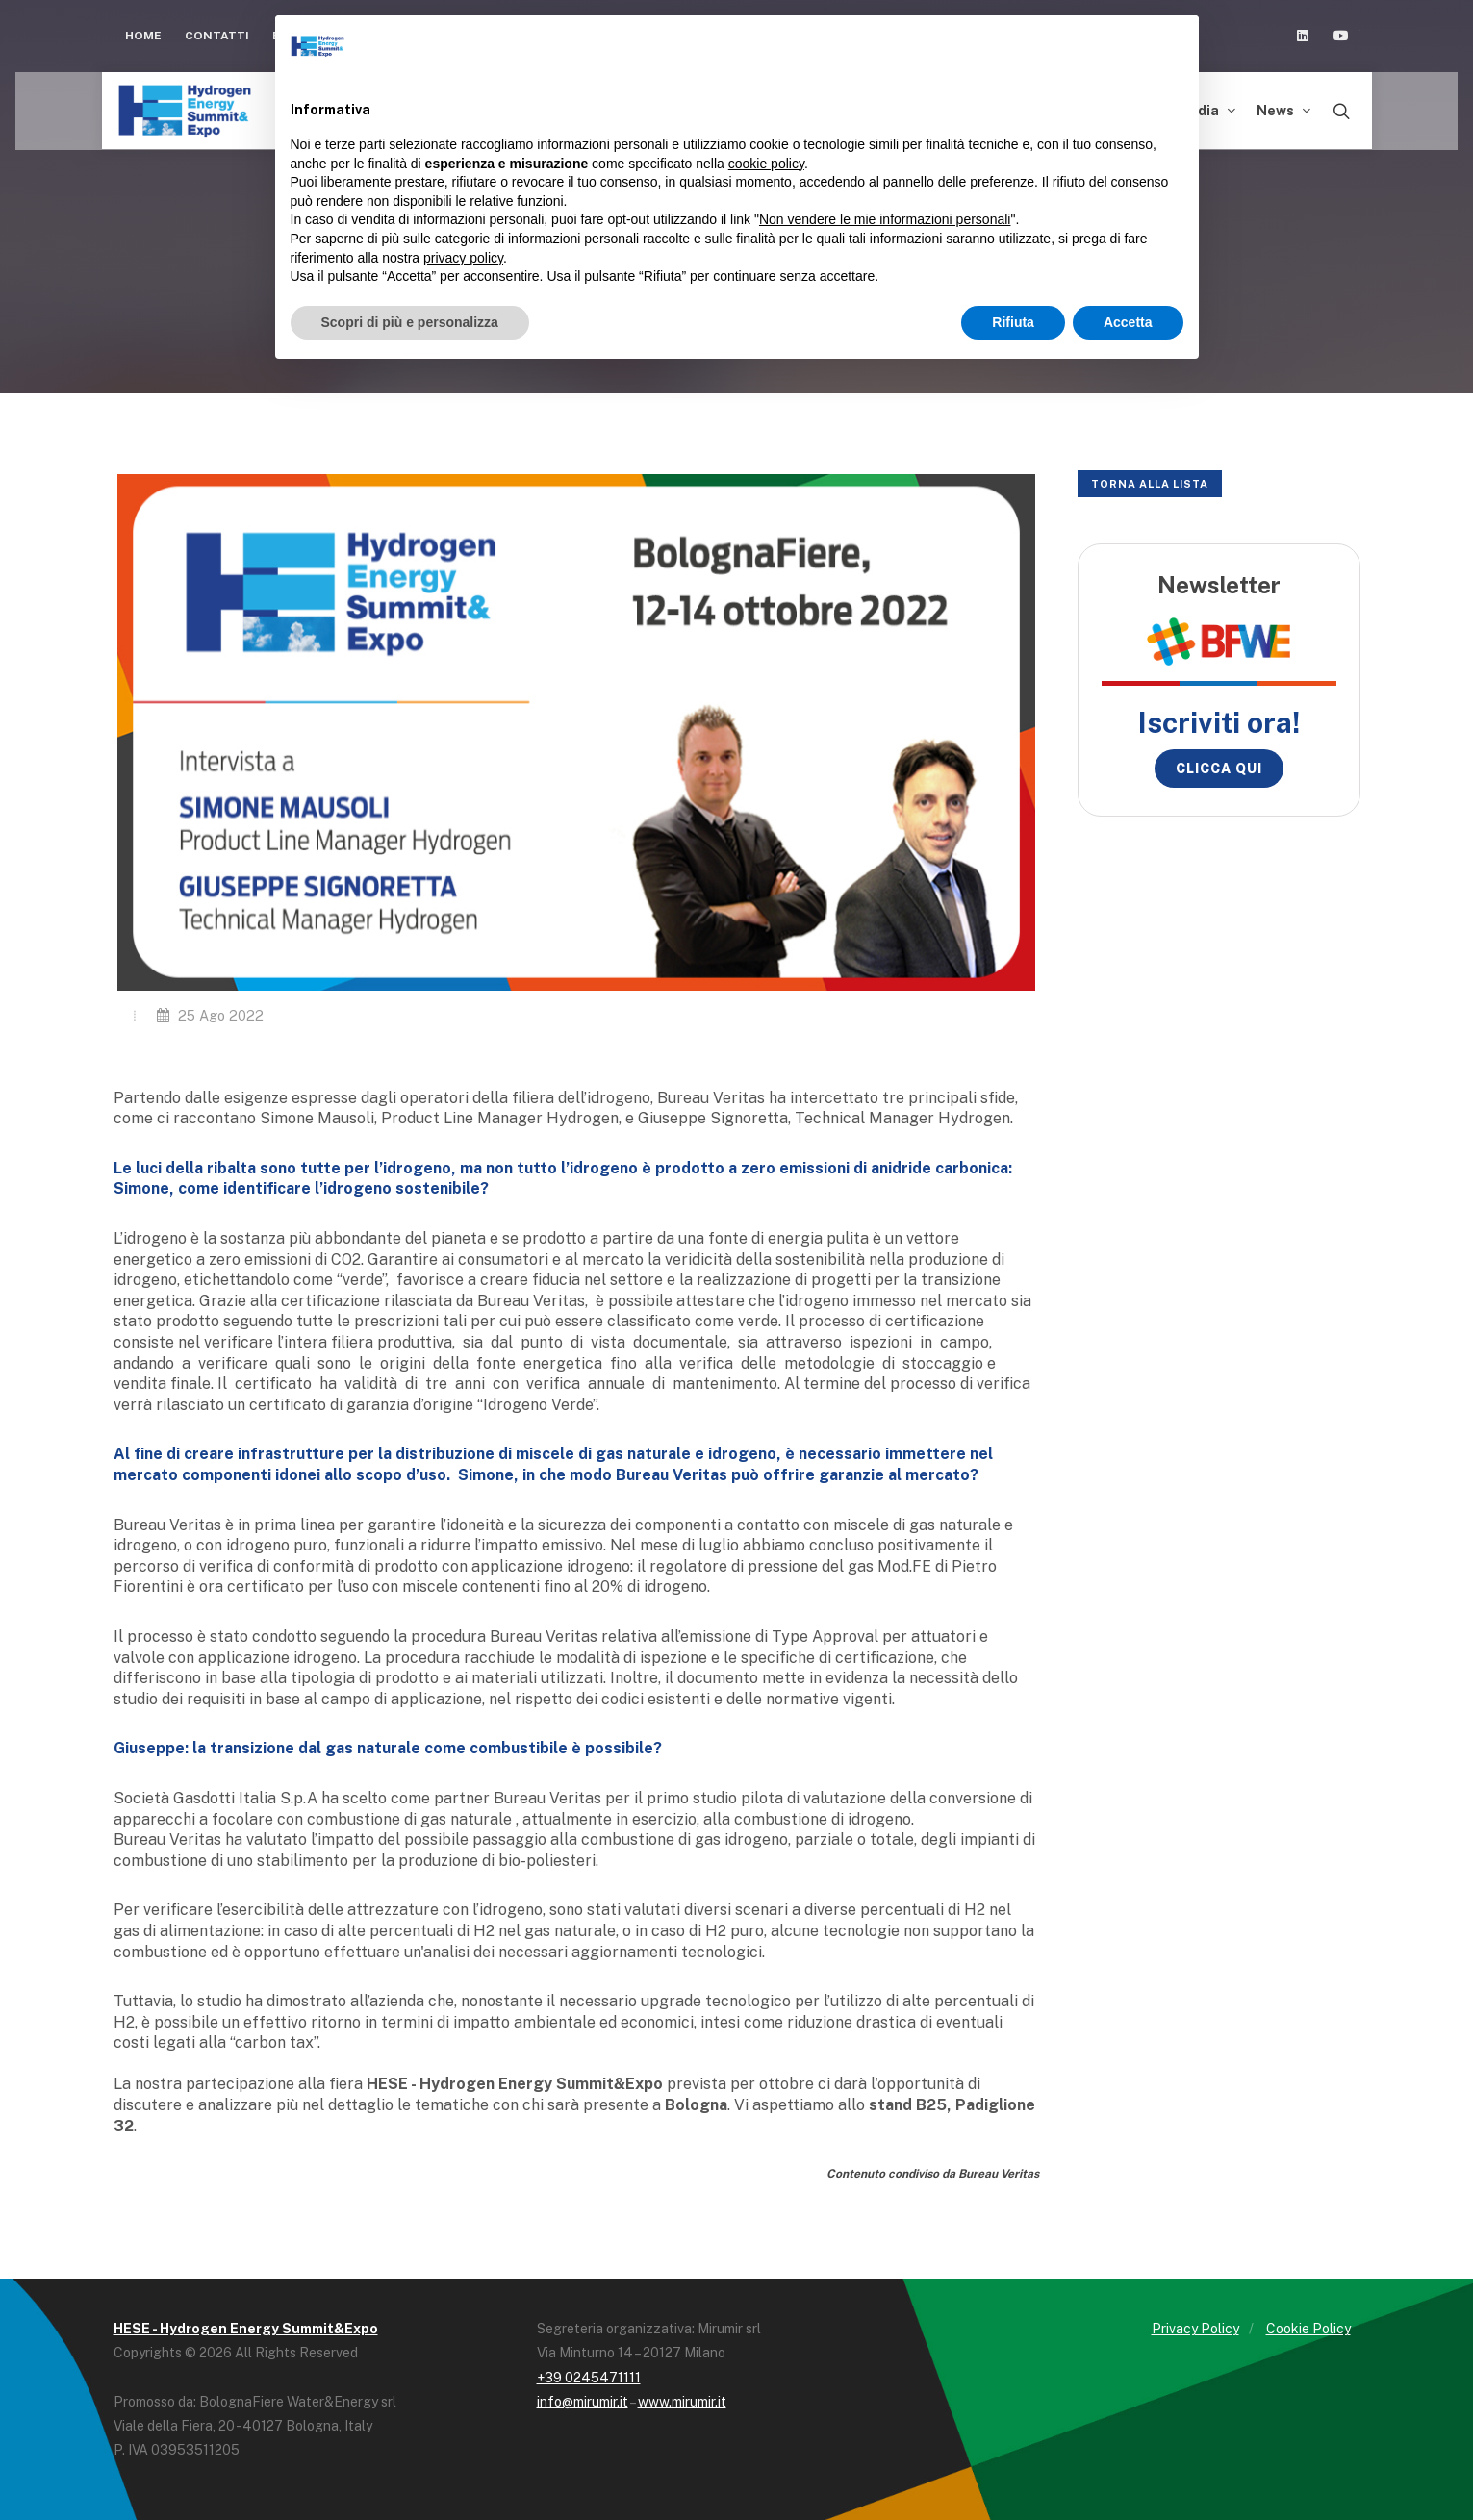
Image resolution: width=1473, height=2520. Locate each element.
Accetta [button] (1128, 322)
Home (143, 35)
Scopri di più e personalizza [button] (409, 322)
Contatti (217, 35)
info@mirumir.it (582, 2401)
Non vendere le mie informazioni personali (884, 219)
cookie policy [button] (766, 163)
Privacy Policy (1195, 2328)
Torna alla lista (1149, 484)
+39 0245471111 (589, 2377)
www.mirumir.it (682, 2401)
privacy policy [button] (463, 257)
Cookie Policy (1308, 2328)
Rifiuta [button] (1013, 322)
